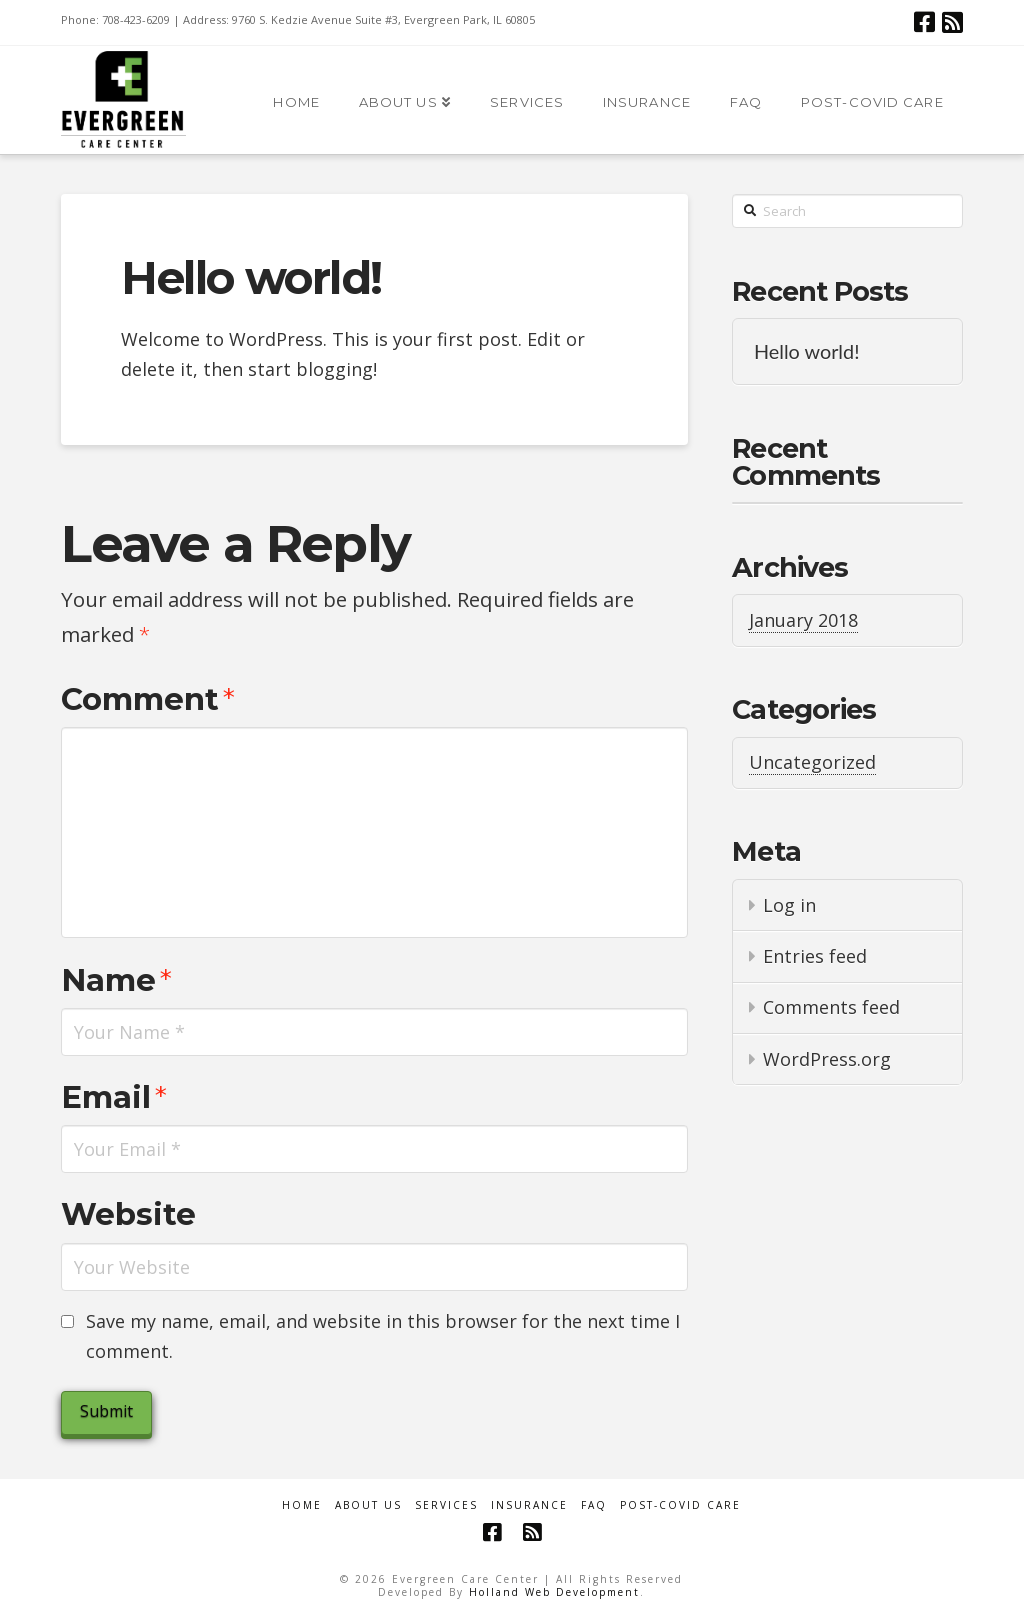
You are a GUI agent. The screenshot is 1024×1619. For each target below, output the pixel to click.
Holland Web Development (554, 1592)
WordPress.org (827, 1059)
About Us (368, 1505)
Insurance (529, 1505)
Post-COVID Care (680, 1505)
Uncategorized (812, 762)
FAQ (594, 1505)
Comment (148, 699)
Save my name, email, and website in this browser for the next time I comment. (383, 1336)
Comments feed (831, 1007)
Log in (789, 905)
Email (114, 1097)
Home (302, 1505)
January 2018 (803, 620)
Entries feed (815, 956)
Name (116, 980)
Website (128, 1214)
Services (446, 1505)
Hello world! (807, 351)
